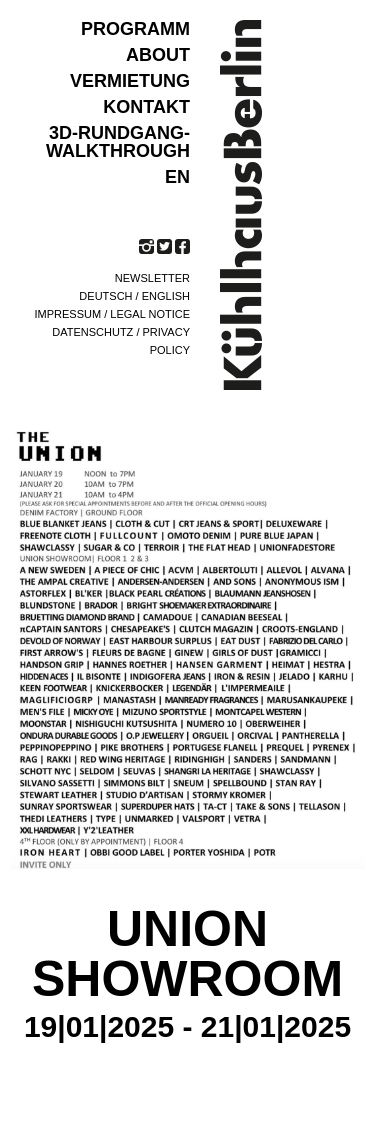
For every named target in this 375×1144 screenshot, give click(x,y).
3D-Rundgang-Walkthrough (118, 142)
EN (177, 177)
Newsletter (152, 278)
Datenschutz (92, 332)
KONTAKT (146, 107)
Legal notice (150, 314)
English (166, 296)
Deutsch (105, 296)
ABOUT (158, 55)
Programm (135, 29)
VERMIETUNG (130, 81)
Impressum (68, 314)
